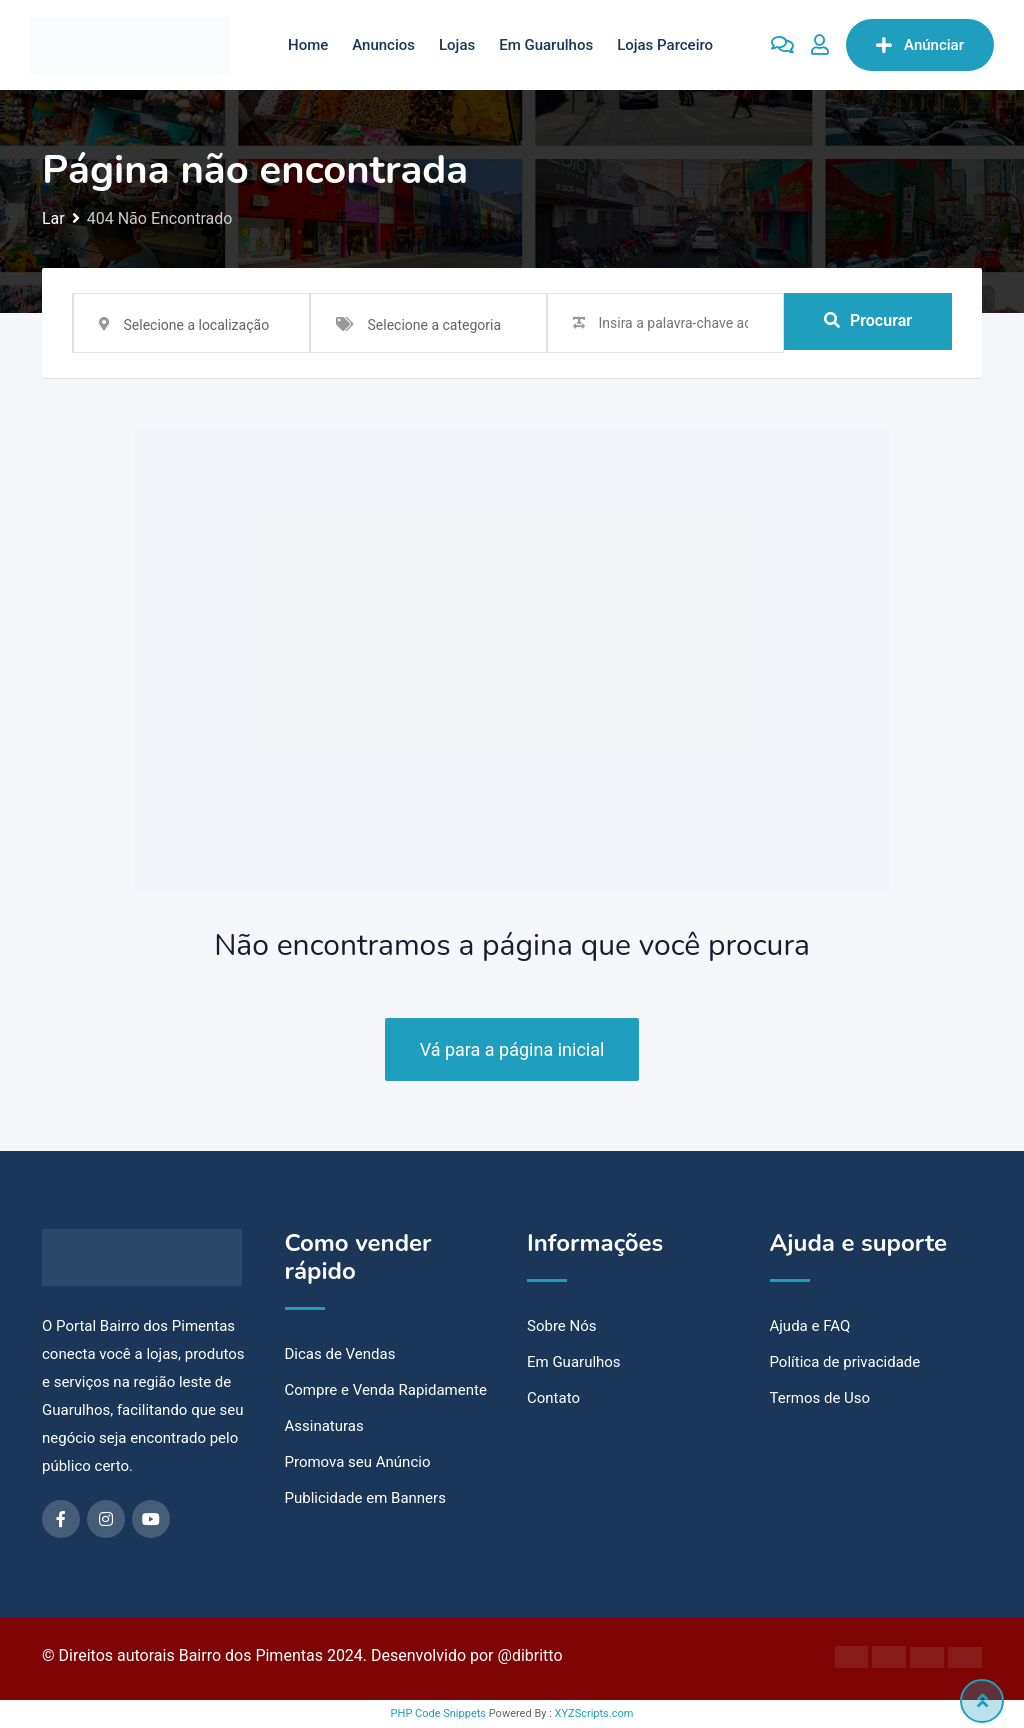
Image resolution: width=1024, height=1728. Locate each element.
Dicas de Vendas (340, 1354)
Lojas (457, 45)
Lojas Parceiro (665, 45)
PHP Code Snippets (438, 1713)
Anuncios (383, 45)
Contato (553, 1398)
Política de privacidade (845, 1362)
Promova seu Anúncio (358, 1462)
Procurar (868, 322)
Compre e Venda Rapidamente (386, 1390)
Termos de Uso (820, 1398)
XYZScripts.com (594, 1713)
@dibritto (530, 1655)
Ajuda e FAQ (810, 1326)
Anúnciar (920, 45)
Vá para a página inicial (512, 1049)
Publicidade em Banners (365, 1498)
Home (308, 45)
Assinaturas (324, 1426)
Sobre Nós (562, 1326)
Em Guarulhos (546, 45)
